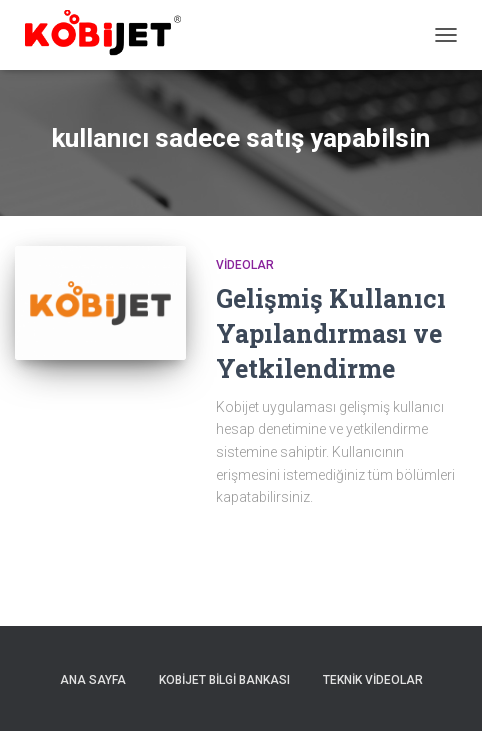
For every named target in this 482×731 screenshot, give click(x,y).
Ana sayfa (93, 680)
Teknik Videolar (373, 680)
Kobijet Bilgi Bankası (224, 680)
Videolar (245, 265)
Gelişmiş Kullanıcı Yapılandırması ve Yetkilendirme (331, 333)
